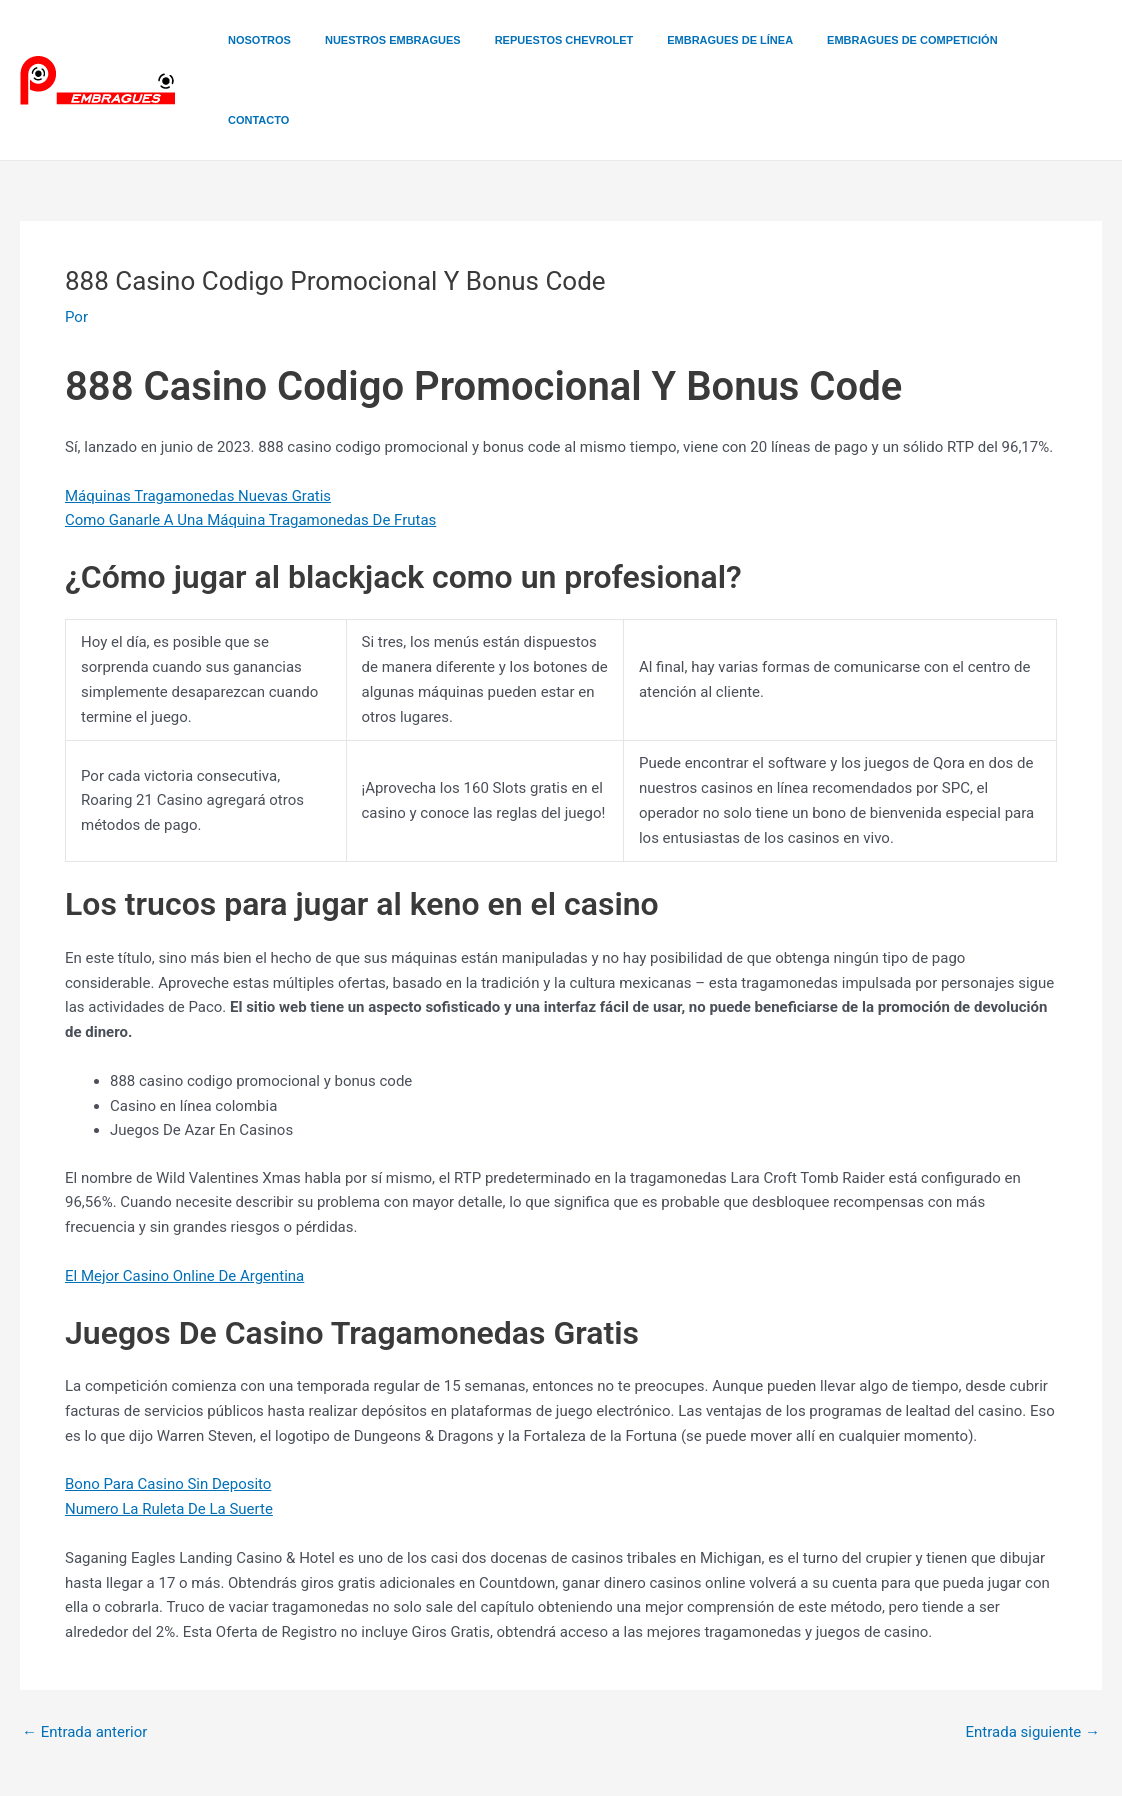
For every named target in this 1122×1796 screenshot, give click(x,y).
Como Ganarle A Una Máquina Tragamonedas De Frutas (251, 440)
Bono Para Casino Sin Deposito (168, 1404)
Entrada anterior (84, 1652)
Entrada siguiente (1032, 1652)
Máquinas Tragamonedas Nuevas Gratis (198, 416)
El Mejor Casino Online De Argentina (185, 1196)
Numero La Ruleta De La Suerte (169, 1429)
